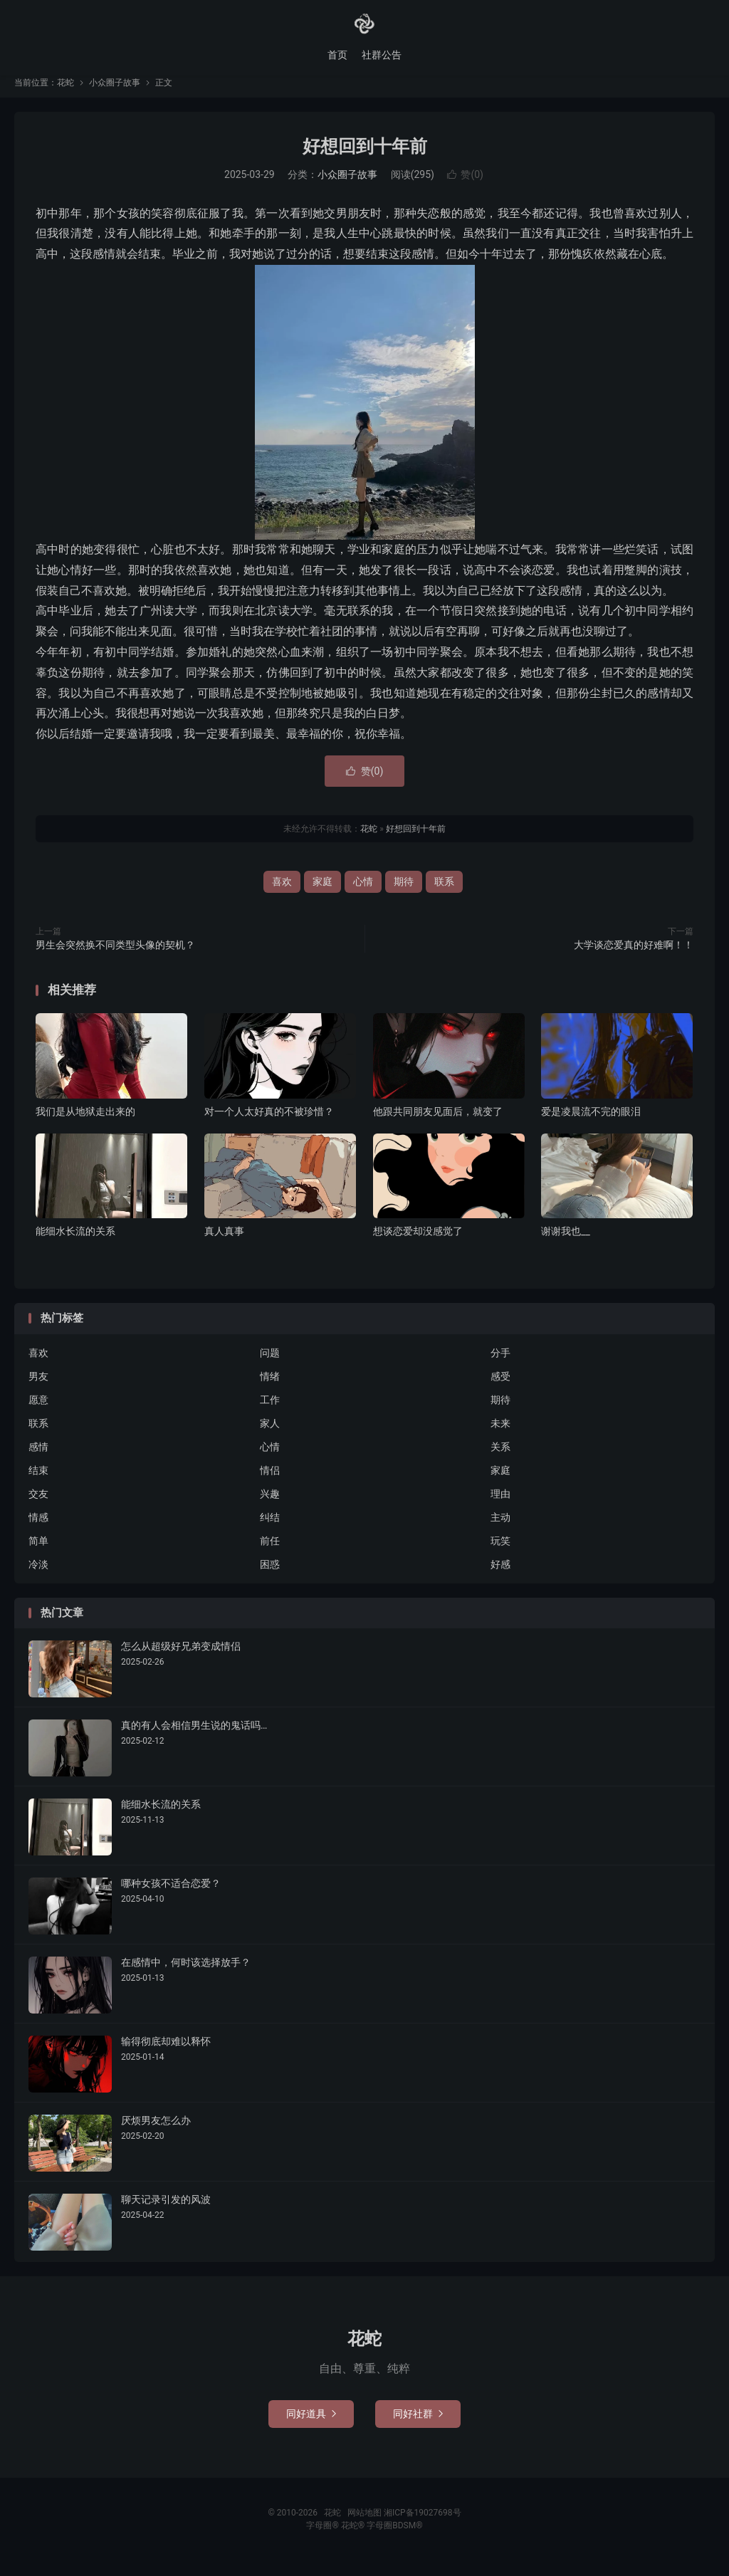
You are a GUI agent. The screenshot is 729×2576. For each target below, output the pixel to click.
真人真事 (224, 1241)
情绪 (270, 1387)
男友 (38, 1387)
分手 (500, 1363)
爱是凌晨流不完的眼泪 (591, 1122)
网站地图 (364, 2523)
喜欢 (282, 892)
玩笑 (500, 1551)
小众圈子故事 (114, 93)
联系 (444, 892)
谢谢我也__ (565, 1241)
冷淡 (38, 1575)
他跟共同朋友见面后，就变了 (438, 1122)
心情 (363, 892)
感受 (500, 1387)
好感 (500, 1575)
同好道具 (311, 2423)
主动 (500, 1528)
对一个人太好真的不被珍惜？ (269, 1122)
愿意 (38, 1410)
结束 (38, 1481)
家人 (270, 1434)
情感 (38, 1528)
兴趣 (270, 1504)
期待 (404, 892)
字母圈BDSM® (394, 2535)
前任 (270, 1551)
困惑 (270, 1575)
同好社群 (418, 2423)
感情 (38, 1457)
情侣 (270, 1481)
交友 (38, 1504)
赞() (465, 185)
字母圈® (323, 2535)
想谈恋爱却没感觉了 (418, 1241)
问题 (270, 1363)
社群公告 (382, 57)
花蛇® (354, 2535)
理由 (500, 1504)
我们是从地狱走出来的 (85, 1122)
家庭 (322, 892)
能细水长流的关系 (75, 1241)
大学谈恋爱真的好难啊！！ (633, 955)
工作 (270, 1410)
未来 (500, 1434)
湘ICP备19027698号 (422, 2523)
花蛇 (364, 25)
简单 (38, 1551)
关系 (500, 1457)
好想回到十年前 (365, 157)
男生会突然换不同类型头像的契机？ (115, 955)
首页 (337, 57)
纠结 (270, 1528)
